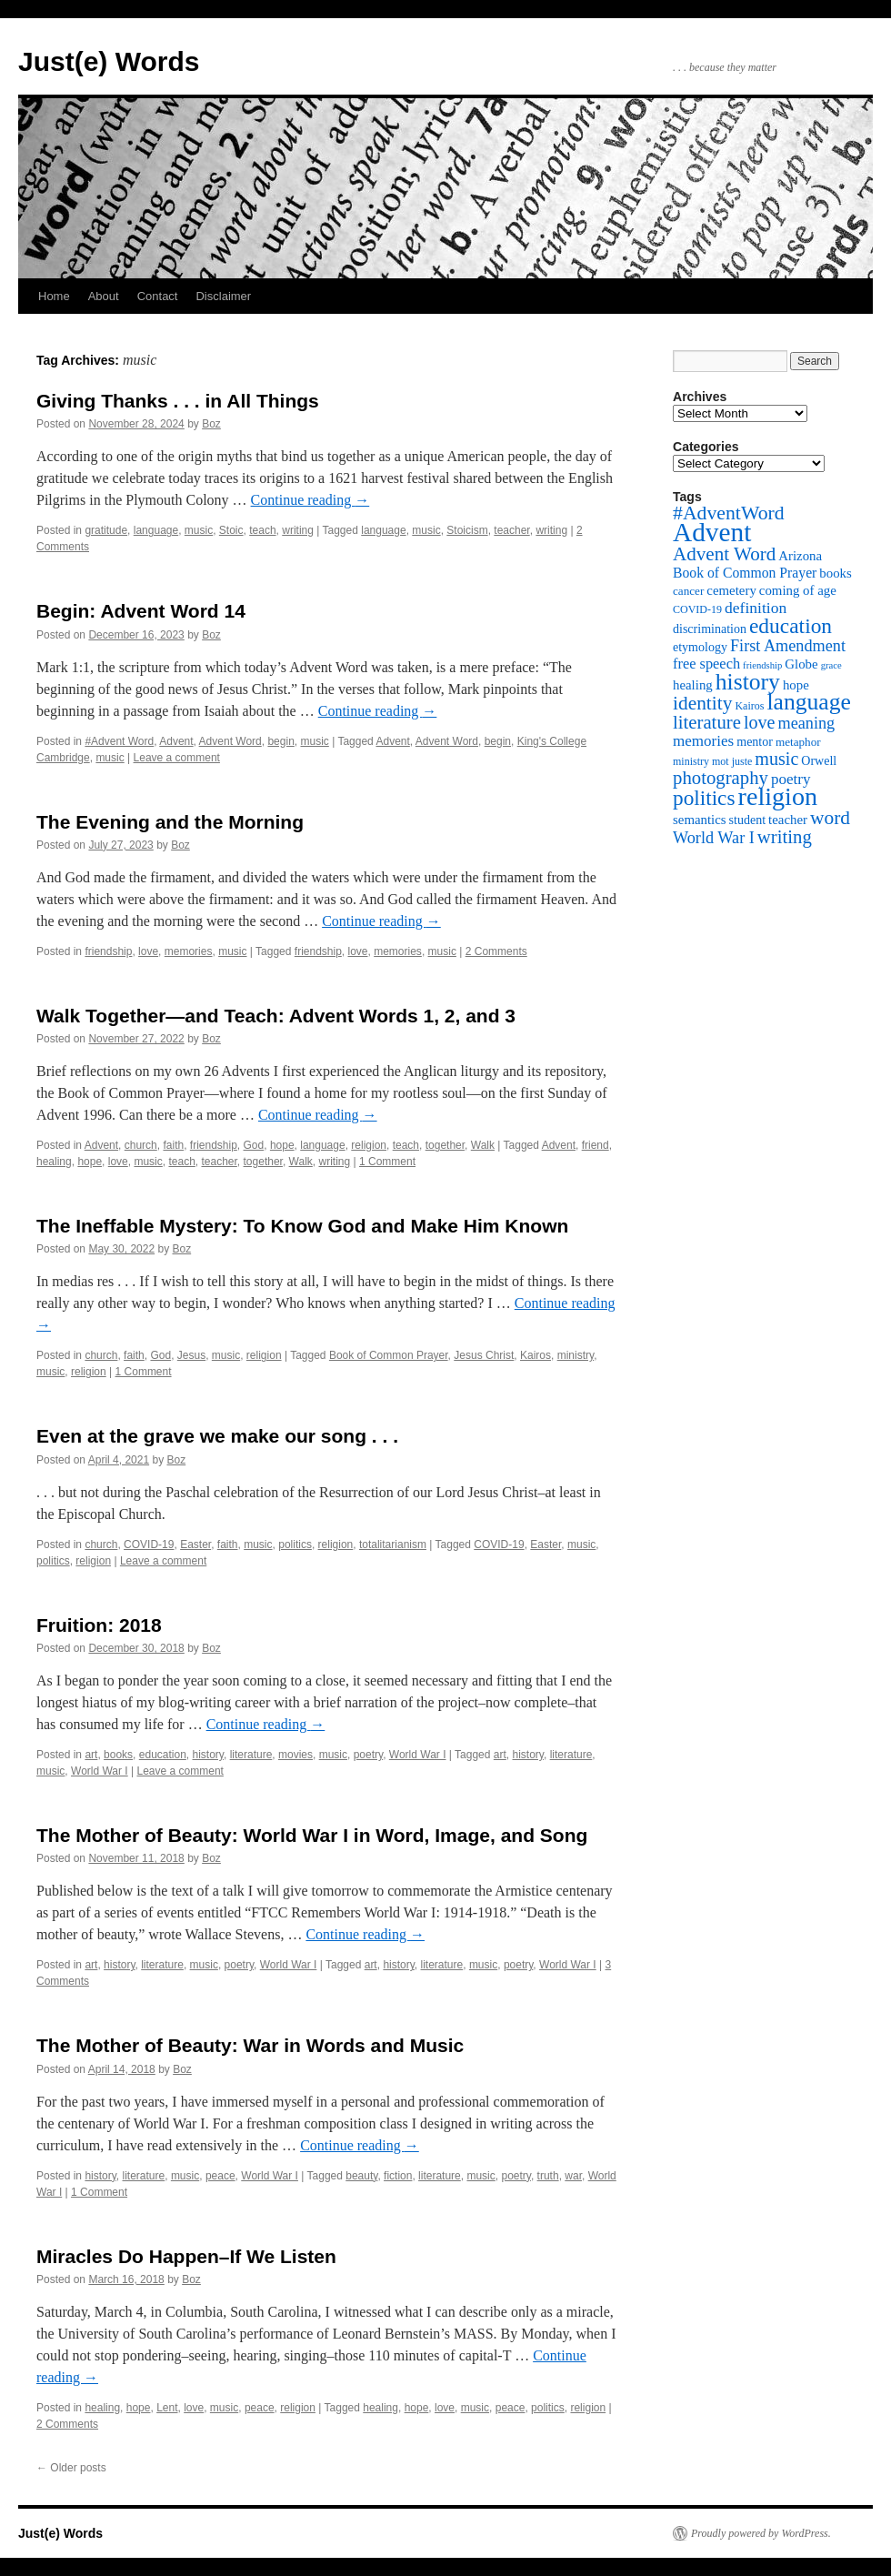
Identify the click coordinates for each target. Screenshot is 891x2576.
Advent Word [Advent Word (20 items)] (724, 554)
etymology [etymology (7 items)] (700, 646)
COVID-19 (149, 1544)
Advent (176, 741)
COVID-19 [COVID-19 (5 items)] (697, 609)
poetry (368, 1754)
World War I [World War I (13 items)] (714, 838)
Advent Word (230, 741)
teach (262, 530)
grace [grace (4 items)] (831, 665)
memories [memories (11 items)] (703, 741)
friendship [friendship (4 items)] (762, 665)
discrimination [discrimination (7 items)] (709, 628)
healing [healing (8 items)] (693, 685)
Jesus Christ (484, 1355)
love (148, 951)
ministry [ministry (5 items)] (691, 761)
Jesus (191, 1355)
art (91, 1754)
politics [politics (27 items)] (704, 798)
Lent (166, 2407)
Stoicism (466, 530)
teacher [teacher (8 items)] (787, 819)
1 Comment (387, 1161)
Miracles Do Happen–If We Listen (186, 2256)
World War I (417, 1754)
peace (220, 2175)
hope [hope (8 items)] (796, 685)
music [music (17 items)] (776, 759)
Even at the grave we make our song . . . (217, 1435)
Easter (195, 1544)
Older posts (71, 2467)
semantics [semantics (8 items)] (699, 819)
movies (295, 1754)
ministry (575, 1355)
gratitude (106, 530)
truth (548, 2175)
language (156, 530)
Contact (157, 296)
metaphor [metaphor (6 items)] (798, 742)
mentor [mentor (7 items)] (754, 741)
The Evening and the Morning (170, 821)
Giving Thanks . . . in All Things (177, 400)
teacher (511, 530)
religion (368, 1145)
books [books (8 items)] (835, 573)
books (118, 1754)
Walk (483, 1145)
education (162, 1754)
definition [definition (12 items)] (755, 608)
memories (189, 951)
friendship (108, 951)
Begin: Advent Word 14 (140, 610)
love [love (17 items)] (760, 722)
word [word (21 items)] (830, 818)
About (103, 296)
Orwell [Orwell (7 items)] (818, 760)
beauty (361, 2175)
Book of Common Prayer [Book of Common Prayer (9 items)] (744, 572)
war (573, 2175)
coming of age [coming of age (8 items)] (797, 590)
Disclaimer (223, 296)
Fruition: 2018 (99, 1625)
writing (298, 530)
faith (173, 1145)
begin (280, 741)
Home (54, 296)
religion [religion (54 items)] (778, 796)
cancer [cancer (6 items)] (688, 591)
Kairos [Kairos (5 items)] (749, 705)
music (199, 530)
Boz (211, 424)
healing (54, 1161)
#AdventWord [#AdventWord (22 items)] (729, 513)
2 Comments (496, 951)
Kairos (535, 1355)
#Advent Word (119, 741)
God (254, 1145)
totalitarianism (392, 1544)
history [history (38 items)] (748, 682)
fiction (398, 2175)
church (141, 1145)
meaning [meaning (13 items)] (806, 723)
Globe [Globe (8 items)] (801, 664)
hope (282, 1145)
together (445, 1145)
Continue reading (310, 500)
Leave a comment (177, 757)
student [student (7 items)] (747, 819)
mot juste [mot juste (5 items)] (732, 761)
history (208, 1754)
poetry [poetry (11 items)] (791, 779)
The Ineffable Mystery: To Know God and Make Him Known (302, 1225)
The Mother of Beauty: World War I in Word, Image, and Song (311, 1835)
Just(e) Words (108, 61)
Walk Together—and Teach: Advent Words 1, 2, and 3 (276, 1015)
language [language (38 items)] (808, 702)
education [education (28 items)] (790, 626)
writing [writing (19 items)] (784, 837)
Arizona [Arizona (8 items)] (800, 555)
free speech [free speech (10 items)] (706, 663)
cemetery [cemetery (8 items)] (731, 590)
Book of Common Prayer (388, 1355)
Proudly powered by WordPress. (761, 2533)
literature (251, 1754)
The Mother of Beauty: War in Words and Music (250, 2045)
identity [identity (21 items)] (702, 703)
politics (295, 1544)
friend (595, 1145)
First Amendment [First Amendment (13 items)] (788, 646)
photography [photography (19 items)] (720, 778)
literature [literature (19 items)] (707, 722)
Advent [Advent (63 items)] (712, 532)
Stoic (231, 530)
